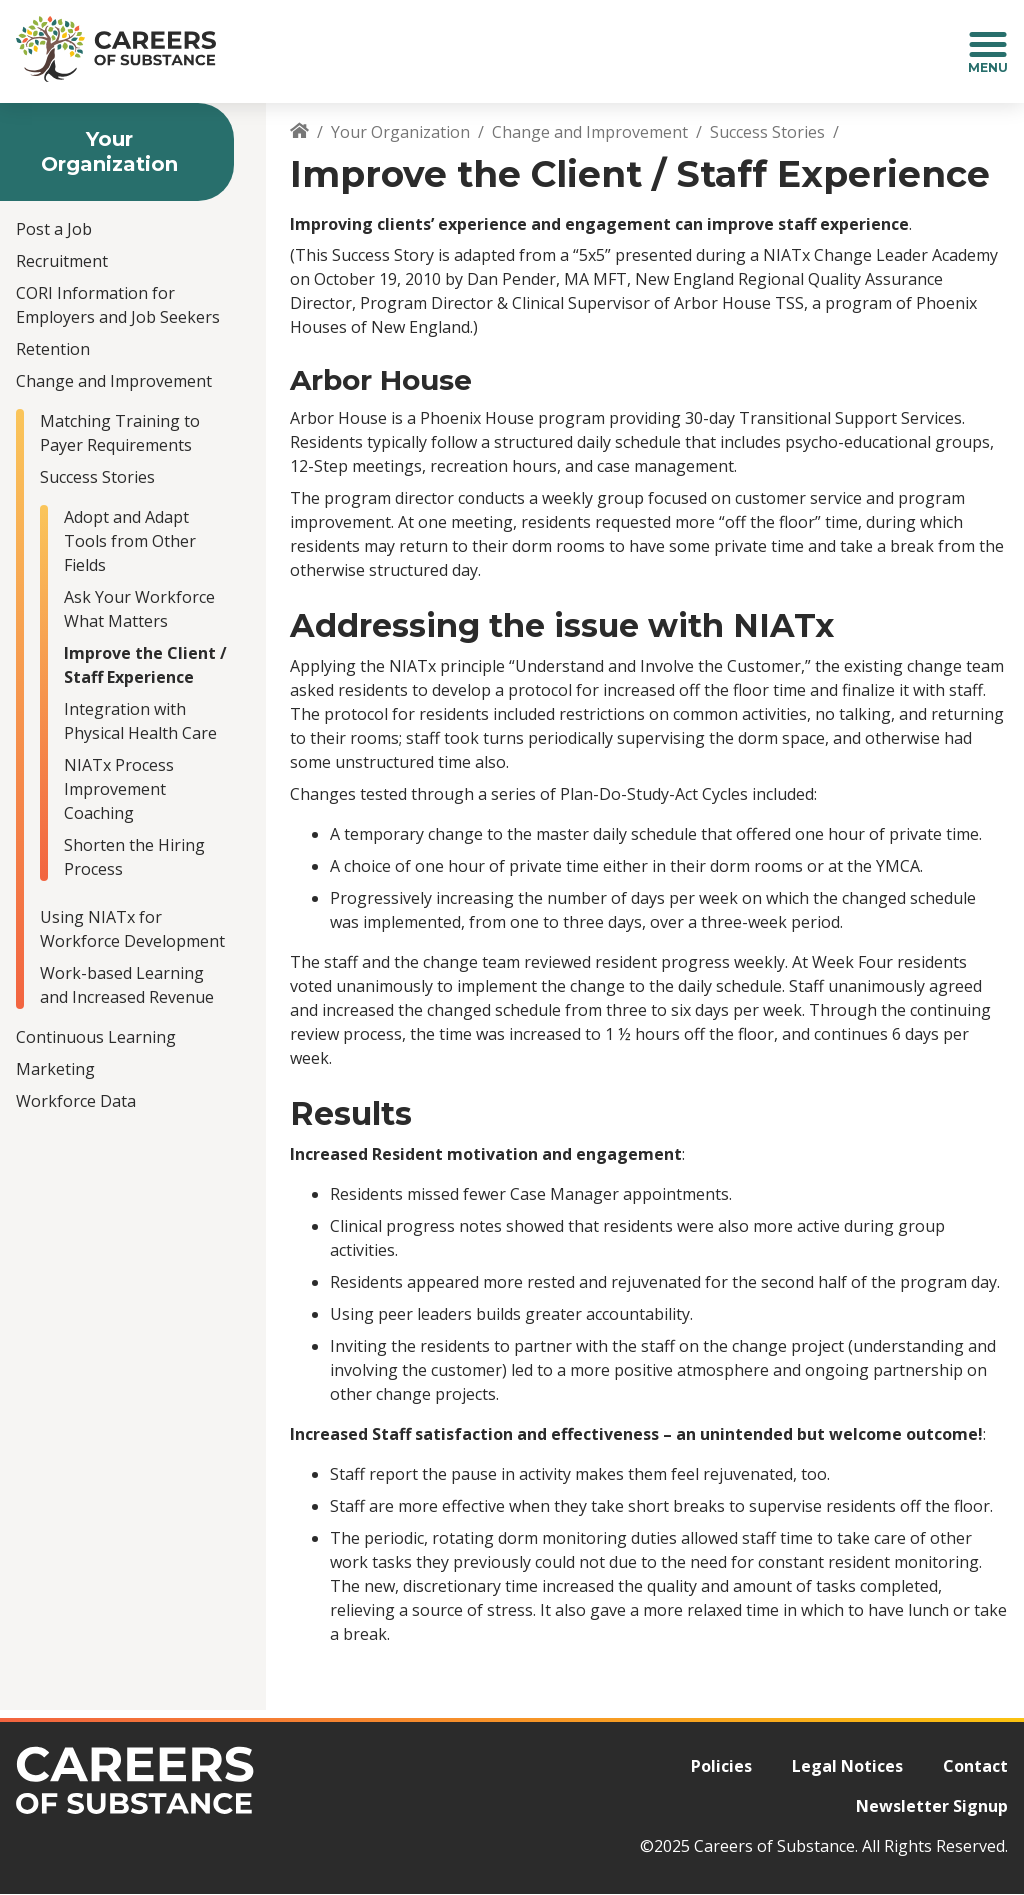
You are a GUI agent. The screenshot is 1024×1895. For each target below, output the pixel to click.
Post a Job (54, 229)
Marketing (55, 1069)
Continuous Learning (96, 1037)
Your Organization (400, 132)
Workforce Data (76, 1101)
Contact (975, 1766)
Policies (721, 1766)
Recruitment (62, 261)
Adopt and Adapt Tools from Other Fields (130, 541)
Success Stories (97, 477)
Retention (53, 349)
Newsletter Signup (932, 1806)
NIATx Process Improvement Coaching (119, 789)
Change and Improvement (114, 381)
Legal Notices (847, 1766)
